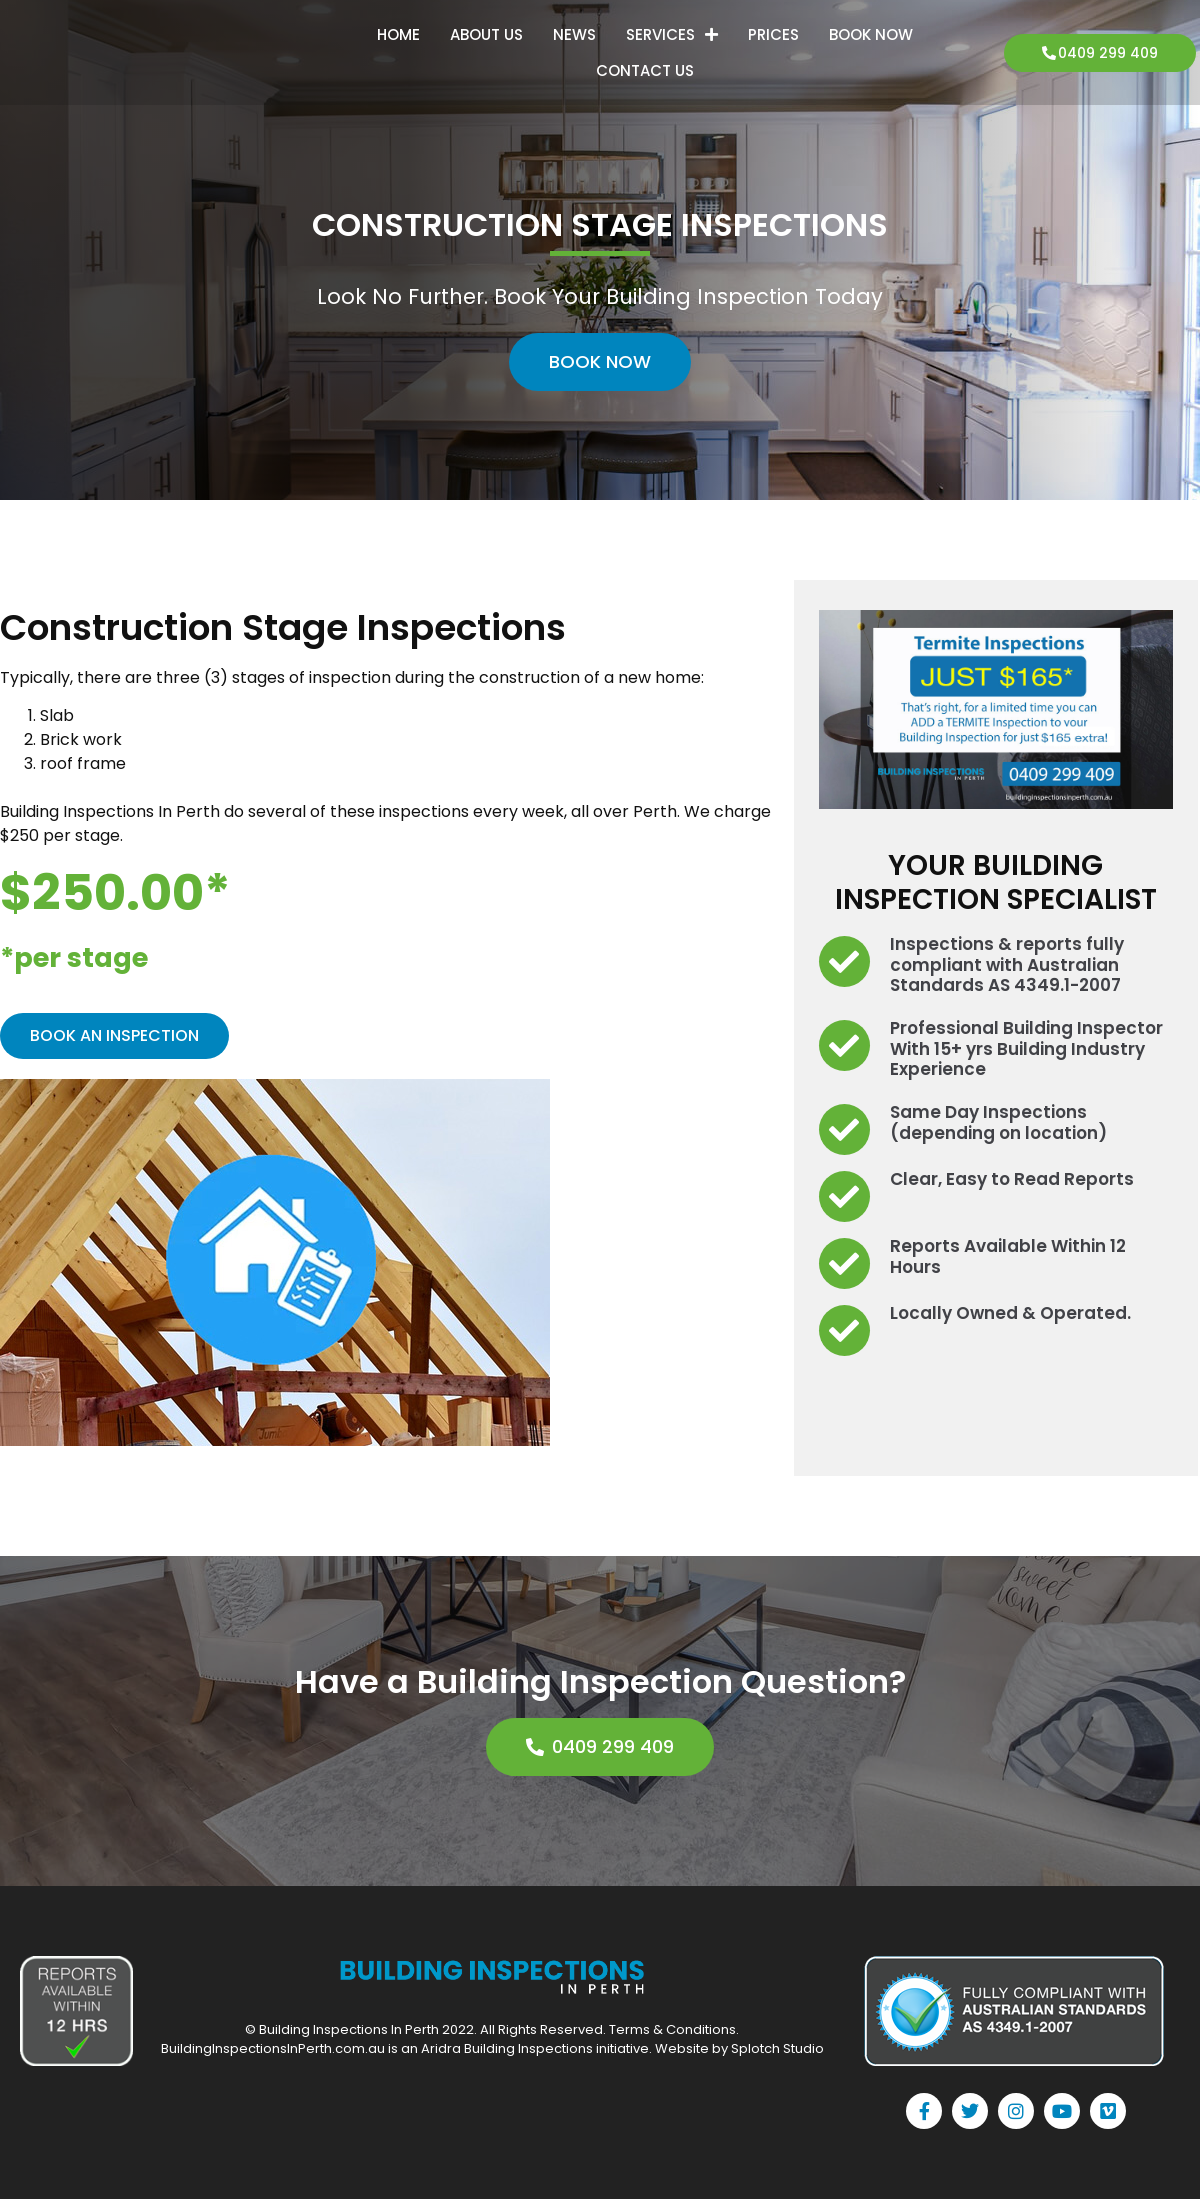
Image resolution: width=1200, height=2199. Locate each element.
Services (672, 34)
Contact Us (645, 70)
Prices (773, 34)
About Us (486, 34)
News (574, 34)
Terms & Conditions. (674, 2029)
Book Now (871, 34)
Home (398, 34)
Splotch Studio (777, 2048)
